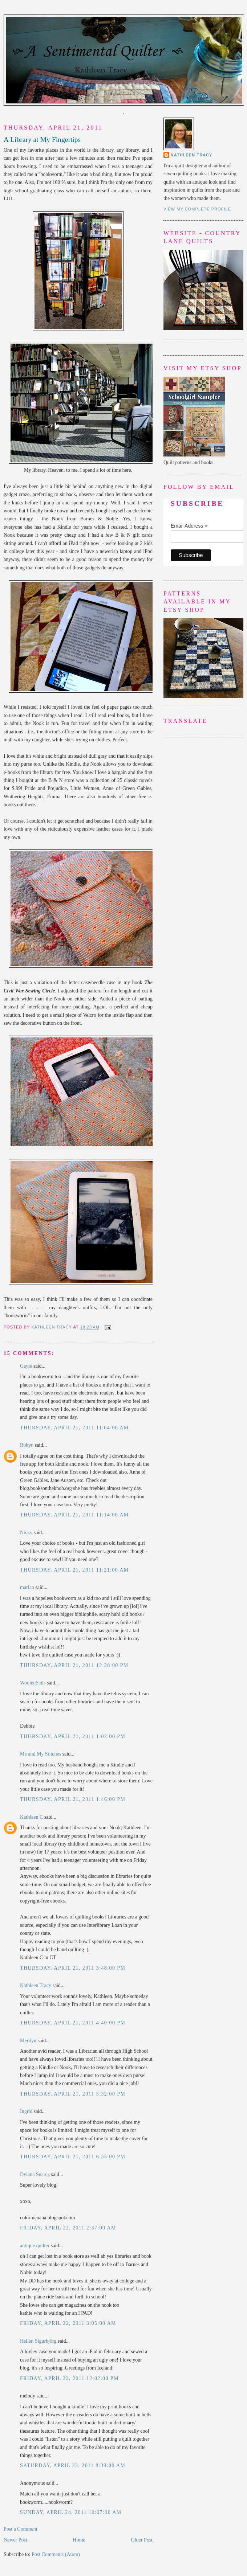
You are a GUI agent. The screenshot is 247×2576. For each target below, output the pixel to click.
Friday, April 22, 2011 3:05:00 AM (68, 2323)
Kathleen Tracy (52, 1327)
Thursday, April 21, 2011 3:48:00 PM (72, 1968)
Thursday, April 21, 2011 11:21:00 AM (74, 1570)
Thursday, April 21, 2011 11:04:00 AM (74, 1427)
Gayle (26, 1366)
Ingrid (26, 2111)
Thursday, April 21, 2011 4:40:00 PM (72, 2023)
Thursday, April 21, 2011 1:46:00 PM (72, 1799)
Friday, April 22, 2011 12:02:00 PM (69, 2378)
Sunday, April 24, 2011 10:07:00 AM (71, 2512)
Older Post (142, 2540)
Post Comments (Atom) (56, 2554)
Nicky (26, 1532)
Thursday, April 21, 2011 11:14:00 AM (74, 1515)
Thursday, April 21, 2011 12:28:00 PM (74, 1665)
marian (27, 1587)
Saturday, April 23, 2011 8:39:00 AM (72, 2465)
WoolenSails (32, 1683)
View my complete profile (197, 209)
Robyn (26, 1445)
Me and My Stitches (40, 1754)
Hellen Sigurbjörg (38, 2341)
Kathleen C (31, 1817)
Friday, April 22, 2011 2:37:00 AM (68, 2228)
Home (79, 2540)
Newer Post (15, 2540)
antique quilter (34, 2245)
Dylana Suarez (35, 2174)
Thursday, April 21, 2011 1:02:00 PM (72, 1736)
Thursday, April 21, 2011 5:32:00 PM (72, 2094)
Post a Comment (20, 2529)
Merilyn (28, 2040)
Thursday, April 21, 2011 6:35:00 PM (72, 2156)
